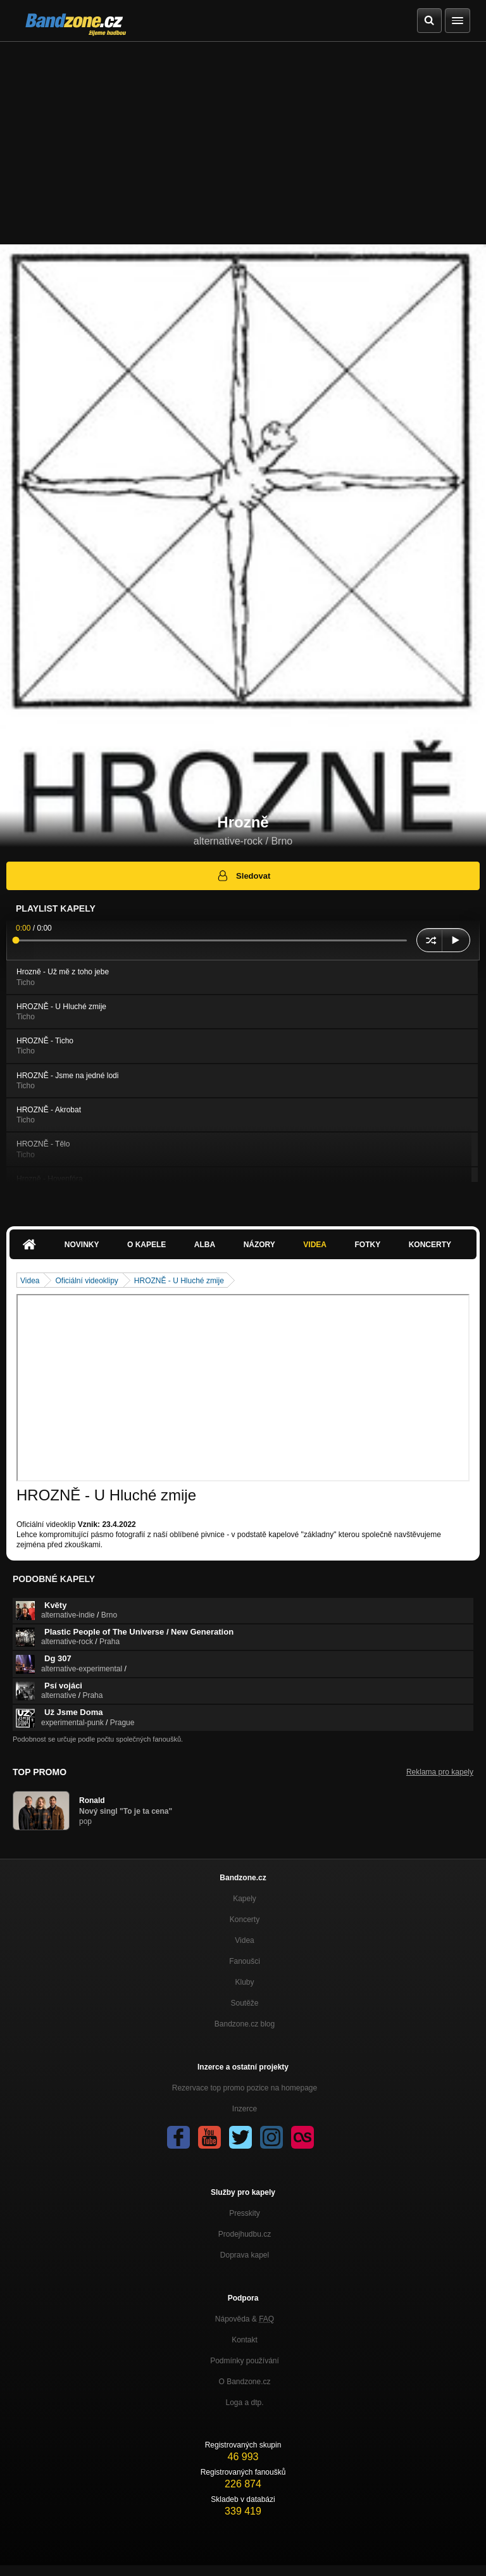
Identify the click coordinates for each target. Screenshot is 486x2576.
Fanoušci (244, 1961)
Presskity (244, 2213)
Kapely (244, 1898)
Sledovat (243, 876)
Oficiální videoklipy (86, 1280)
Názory (259, 1244)
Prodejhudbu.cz (244, 2234)
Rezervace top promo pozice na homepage (244, 2087)
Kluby (244, 1982)
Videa (315, 1244)
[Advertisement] (243, 136)
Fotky (367, 1244)
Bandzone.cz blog (245, 2024)
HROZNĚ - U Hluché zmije (179, 1280)
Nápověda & (244, 2319)
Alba (204, 1244)
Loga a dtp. (244, 2402)
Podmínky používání (244, 2360)
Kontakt (245, 2339)
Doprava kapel (244, 2255)
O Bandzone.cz (244, 2381)
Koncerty (430, 1244)
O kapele (146, 1244)
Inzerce (244, 2108)
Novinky (82, 1244)
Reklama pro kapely (439, 1772)
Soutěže (244, 2003)
